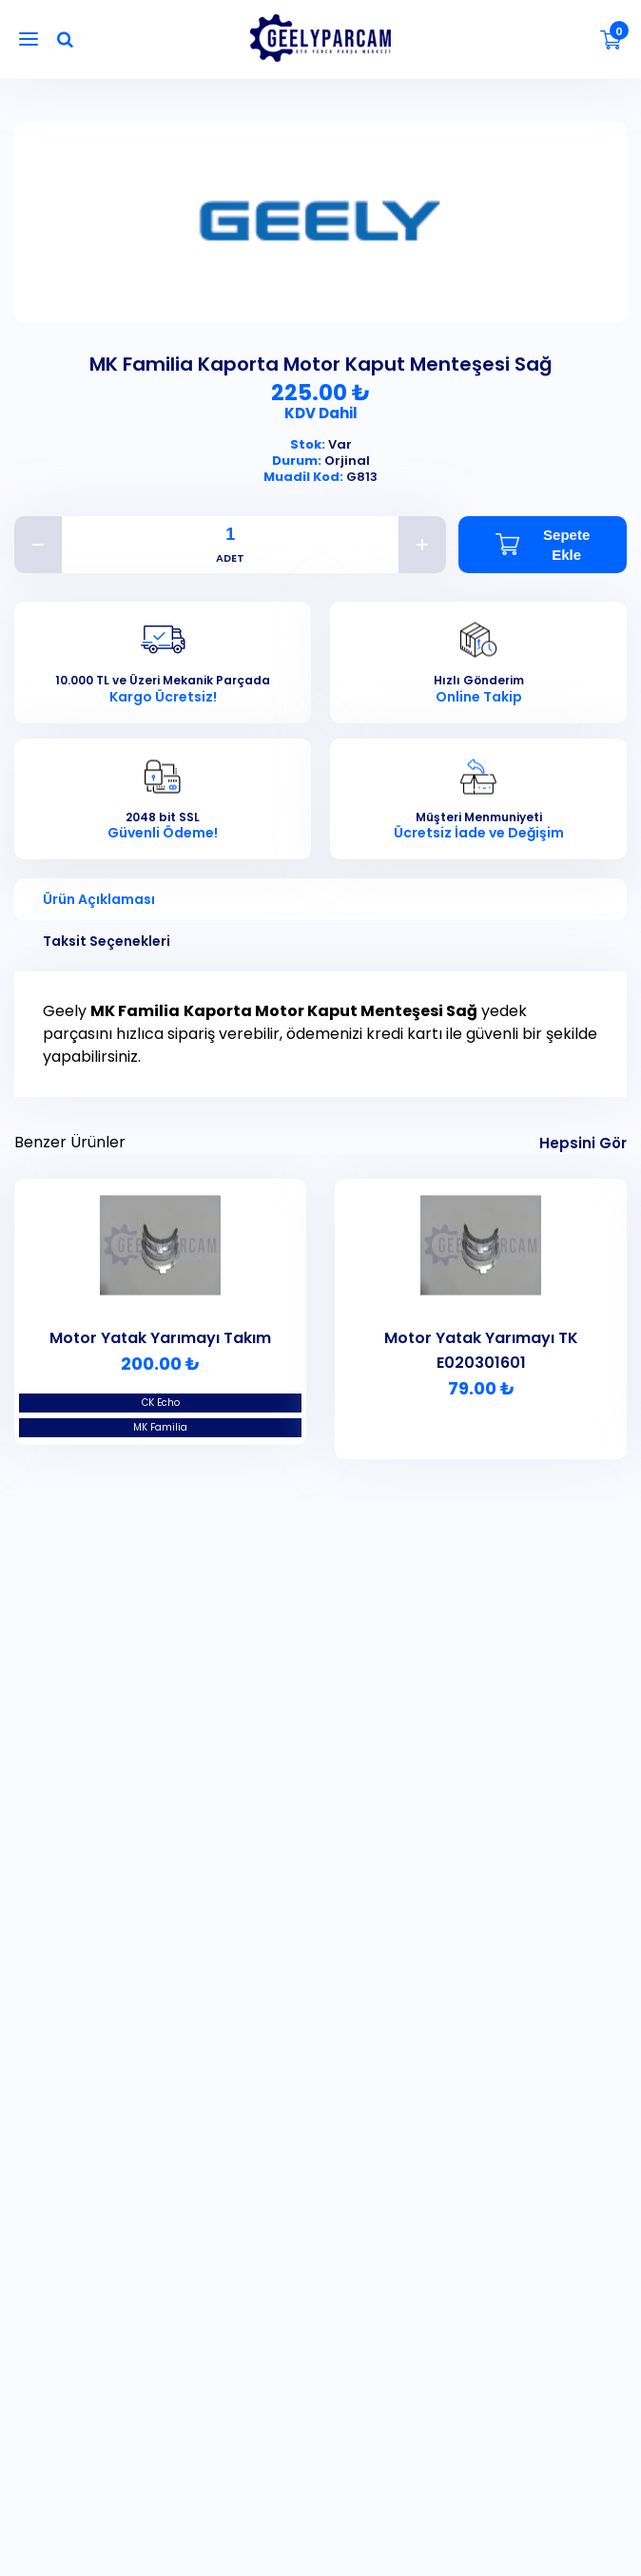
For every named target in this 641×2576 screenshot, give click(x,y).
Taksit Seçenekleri (106, 941)
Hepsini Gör (583, 1143)
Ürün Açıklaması (99, 899)
